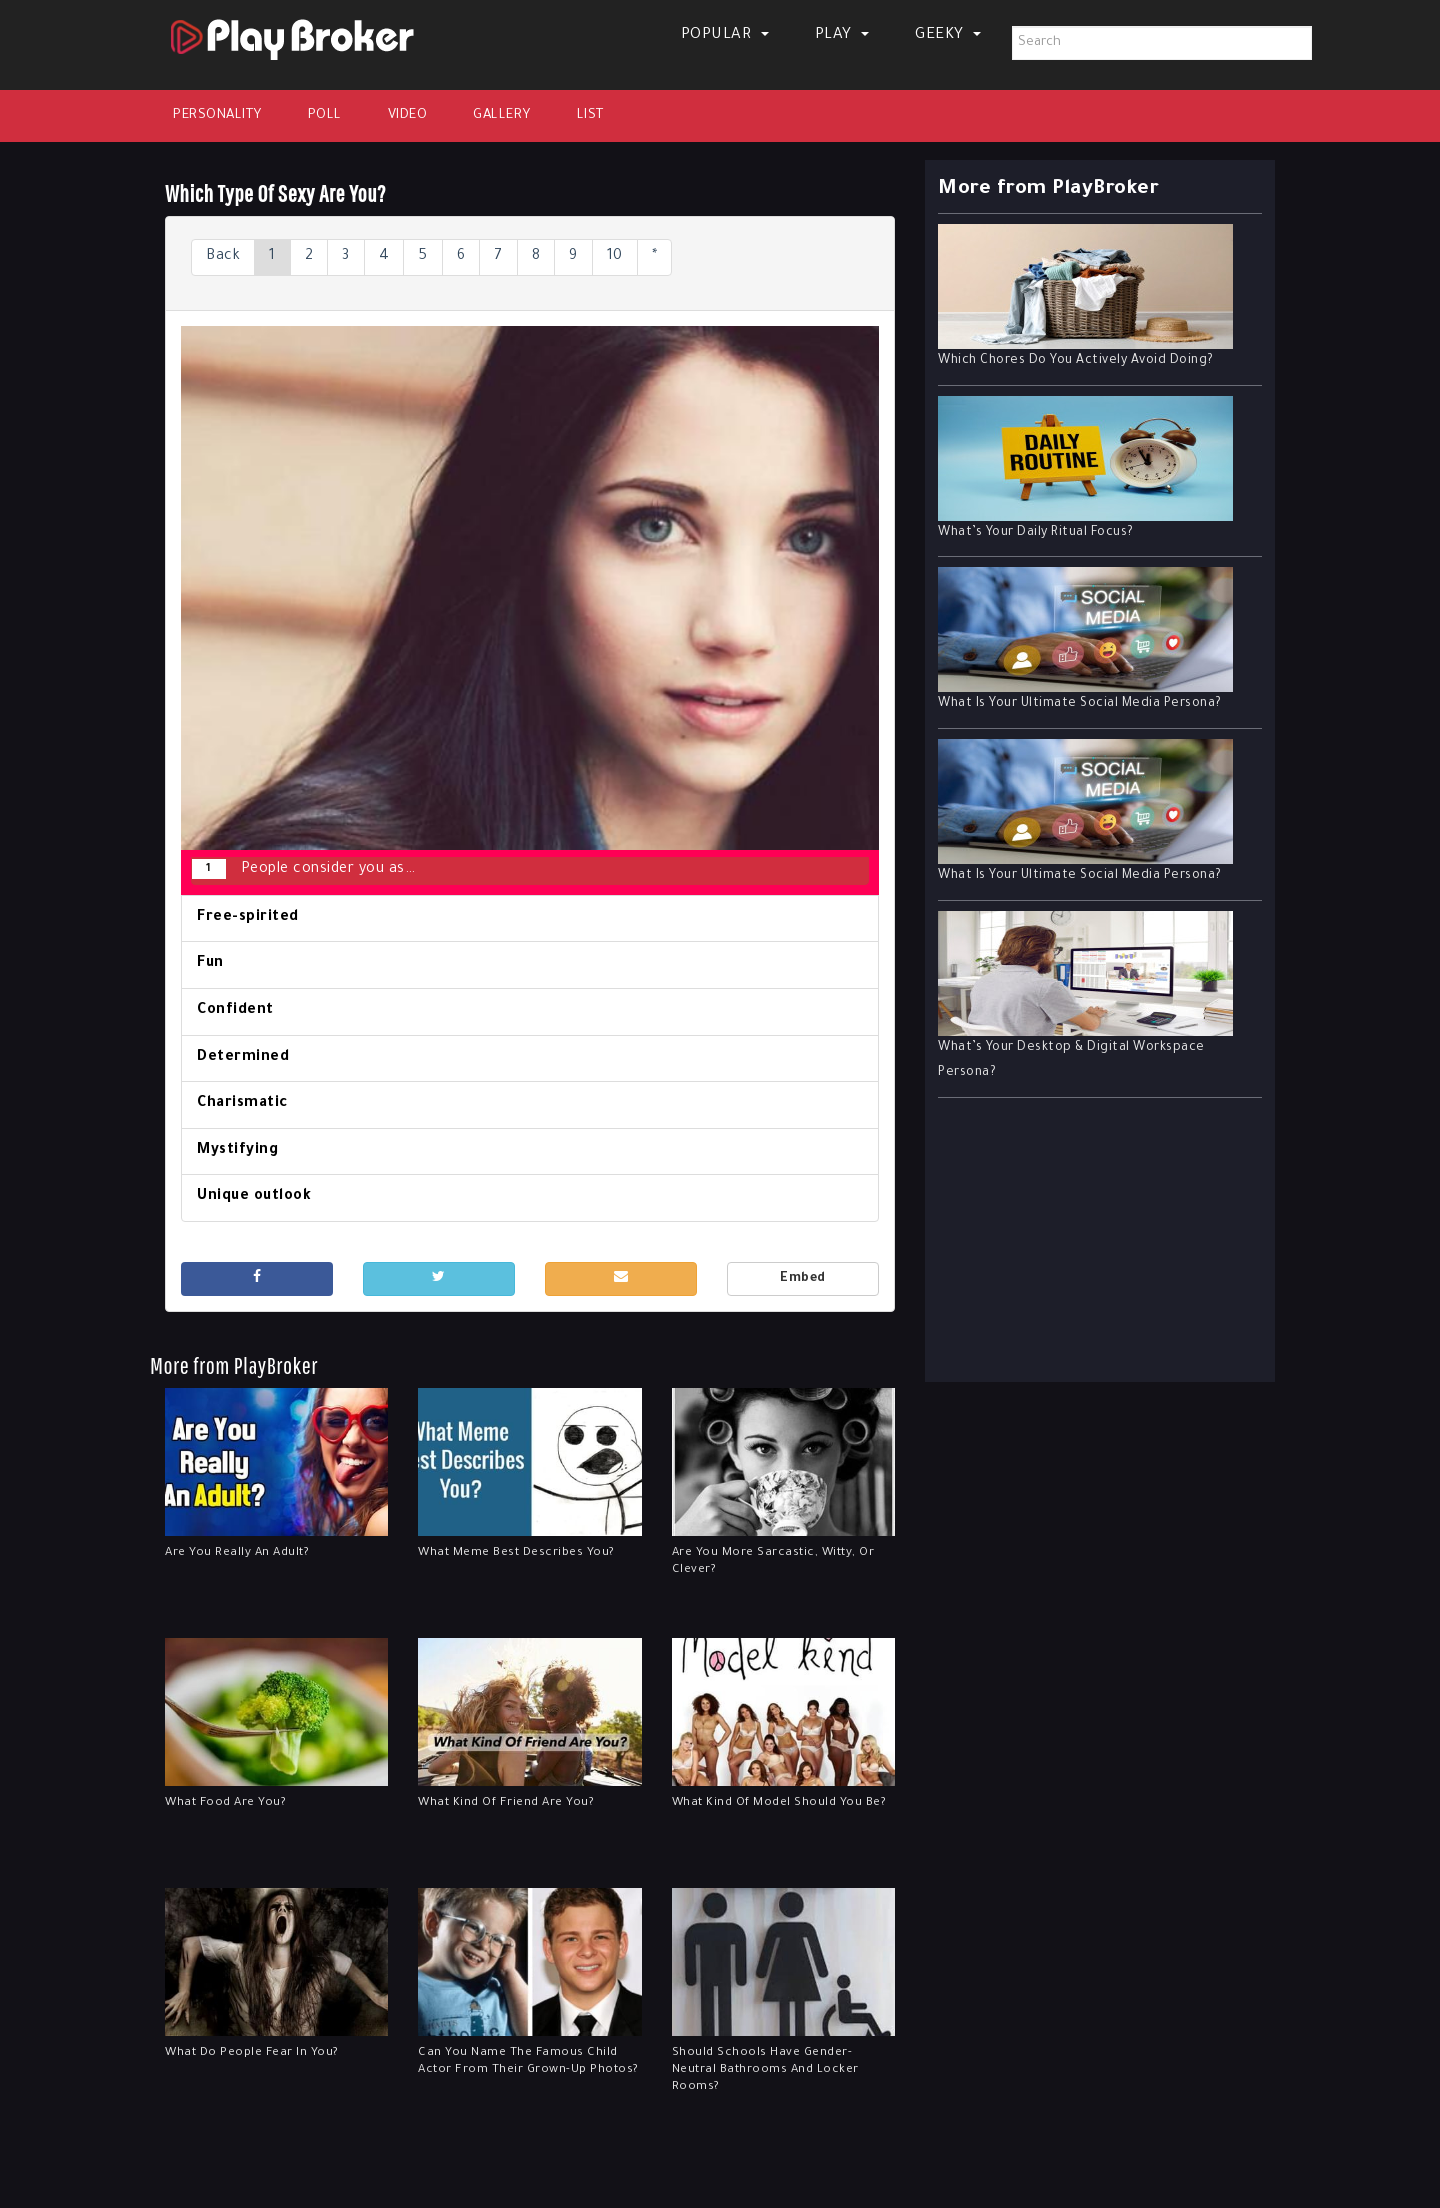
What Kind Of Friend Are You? (506, 1803)
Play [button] (842, 35)
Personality (217, 115)
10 (615, 257)
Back (223, 257)
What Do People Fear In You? (252, 2053)
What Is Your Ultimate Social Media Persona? (1080, 704)
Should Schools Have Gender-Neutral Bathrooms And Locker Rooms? (765, 2070)
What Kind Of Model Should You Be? (779, 1803)
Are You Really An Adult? (237, 1553)
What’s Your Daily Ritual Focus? (1036, 533)
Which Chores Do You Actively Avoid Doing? (1076, 361)
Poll (325, 115)
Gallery (502, 115)
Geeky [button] (948, 35)
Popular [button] (725, 35)
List (590, 115)
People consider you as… (303, 869)
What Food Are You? (225, 1803)
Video (408, 115)
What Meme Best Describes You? (516, 1553)
